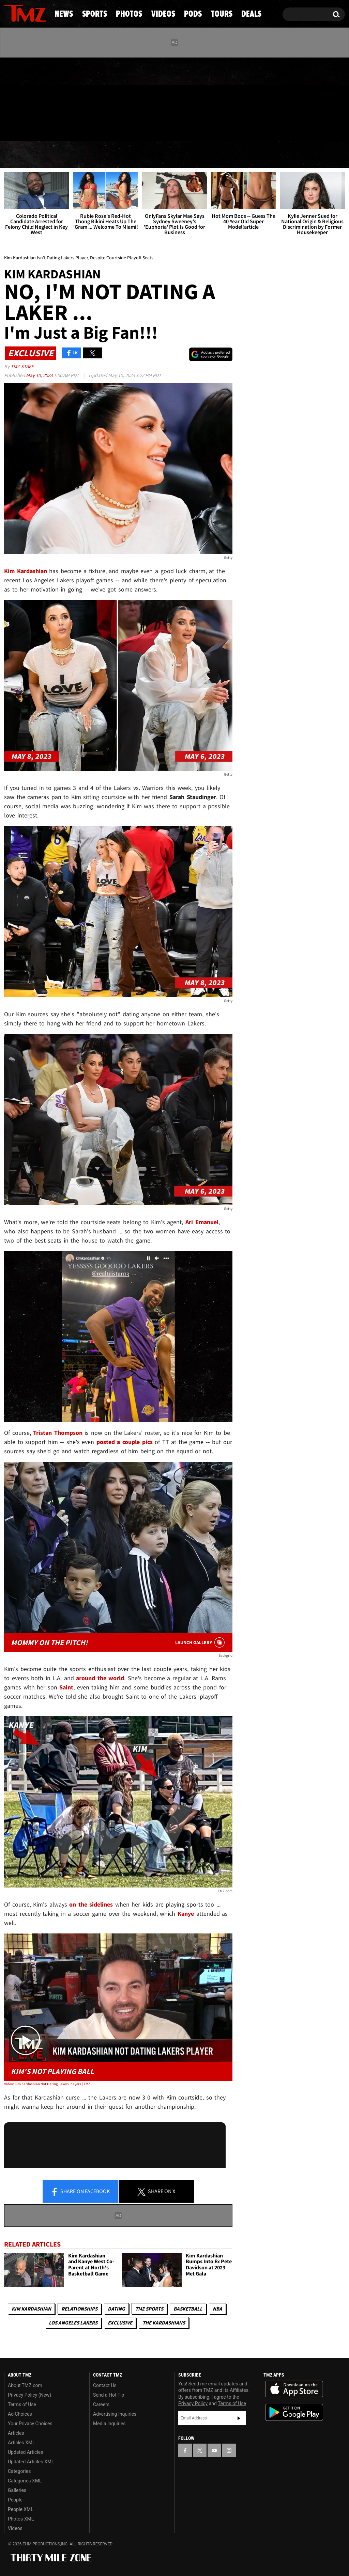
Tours (271, 155)
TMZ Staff (22, 366)
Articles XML (21, 2442)
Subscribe (239, 2418)
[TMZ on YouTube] (214, 2450)
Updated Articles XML (31, 2461)
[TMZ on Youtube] (32, 97)
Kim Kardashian (31, 2308)
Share (80, 2192)
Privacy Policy (193, 2403)
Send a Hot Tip (108, 2395)
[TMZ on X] (20, 98)
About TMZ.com (25, 2385)
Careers (101, 2404)
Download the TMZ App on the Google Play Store (294, 2412)
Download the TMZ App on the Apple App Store (294, 2389)
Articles (16, 2433)
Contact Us (105, 2385)
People (15, 2499)
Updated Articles (25, 2452)
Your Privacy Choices (30, 2423)
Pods (225, 155)
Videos (178, 155)
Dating (116, 2308)
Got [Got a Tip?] (26, 127)
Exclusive (120, 2322)
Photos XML (21, 2519)
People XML (20, 2509)
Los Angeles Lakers (73, 2322)
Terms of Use (22, 2404)
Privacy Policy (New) (29, 2395)
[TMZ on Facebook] (9, 98)
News (20, 155)
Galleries (17, 2490)
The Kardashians (163, 2322)
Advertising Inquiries (114, 2414)
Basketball (187, 2308)
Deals (319, 155)
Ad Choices (20, 2414)
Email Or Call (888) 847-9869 (82, 127)
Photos (124, 155)
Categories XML (25, 2480)
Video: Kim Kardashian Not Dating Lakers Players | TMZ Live (49, 2083)
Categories (19, 2471)
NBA (217, 2308)
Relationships (79, 2308)
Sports (70, 155)
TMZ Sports (149, 2308)
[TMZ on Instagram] (44, 98)
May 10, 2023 (40, 375)
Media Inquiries (109, 2423)
